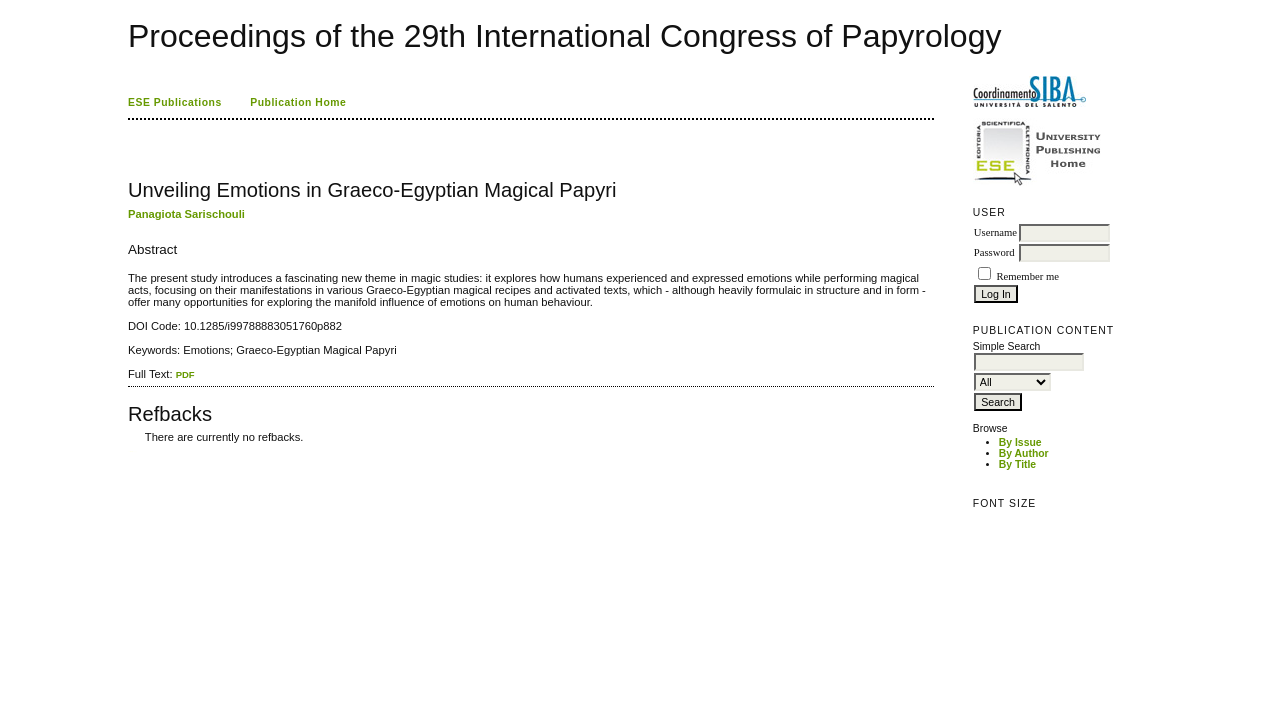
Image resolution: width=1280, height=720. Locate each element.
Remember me (1027, 276)
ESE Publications (175, 102)
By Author (1024, 453)
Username (995, 232)
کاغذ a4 (129, 451)
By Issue (1020, 442)
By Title (1017, 464)
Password (994, 252)
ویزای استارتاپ (133, 451)
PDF (185, 374)
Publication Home (298, 102)
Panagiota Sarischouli (186, 214)
